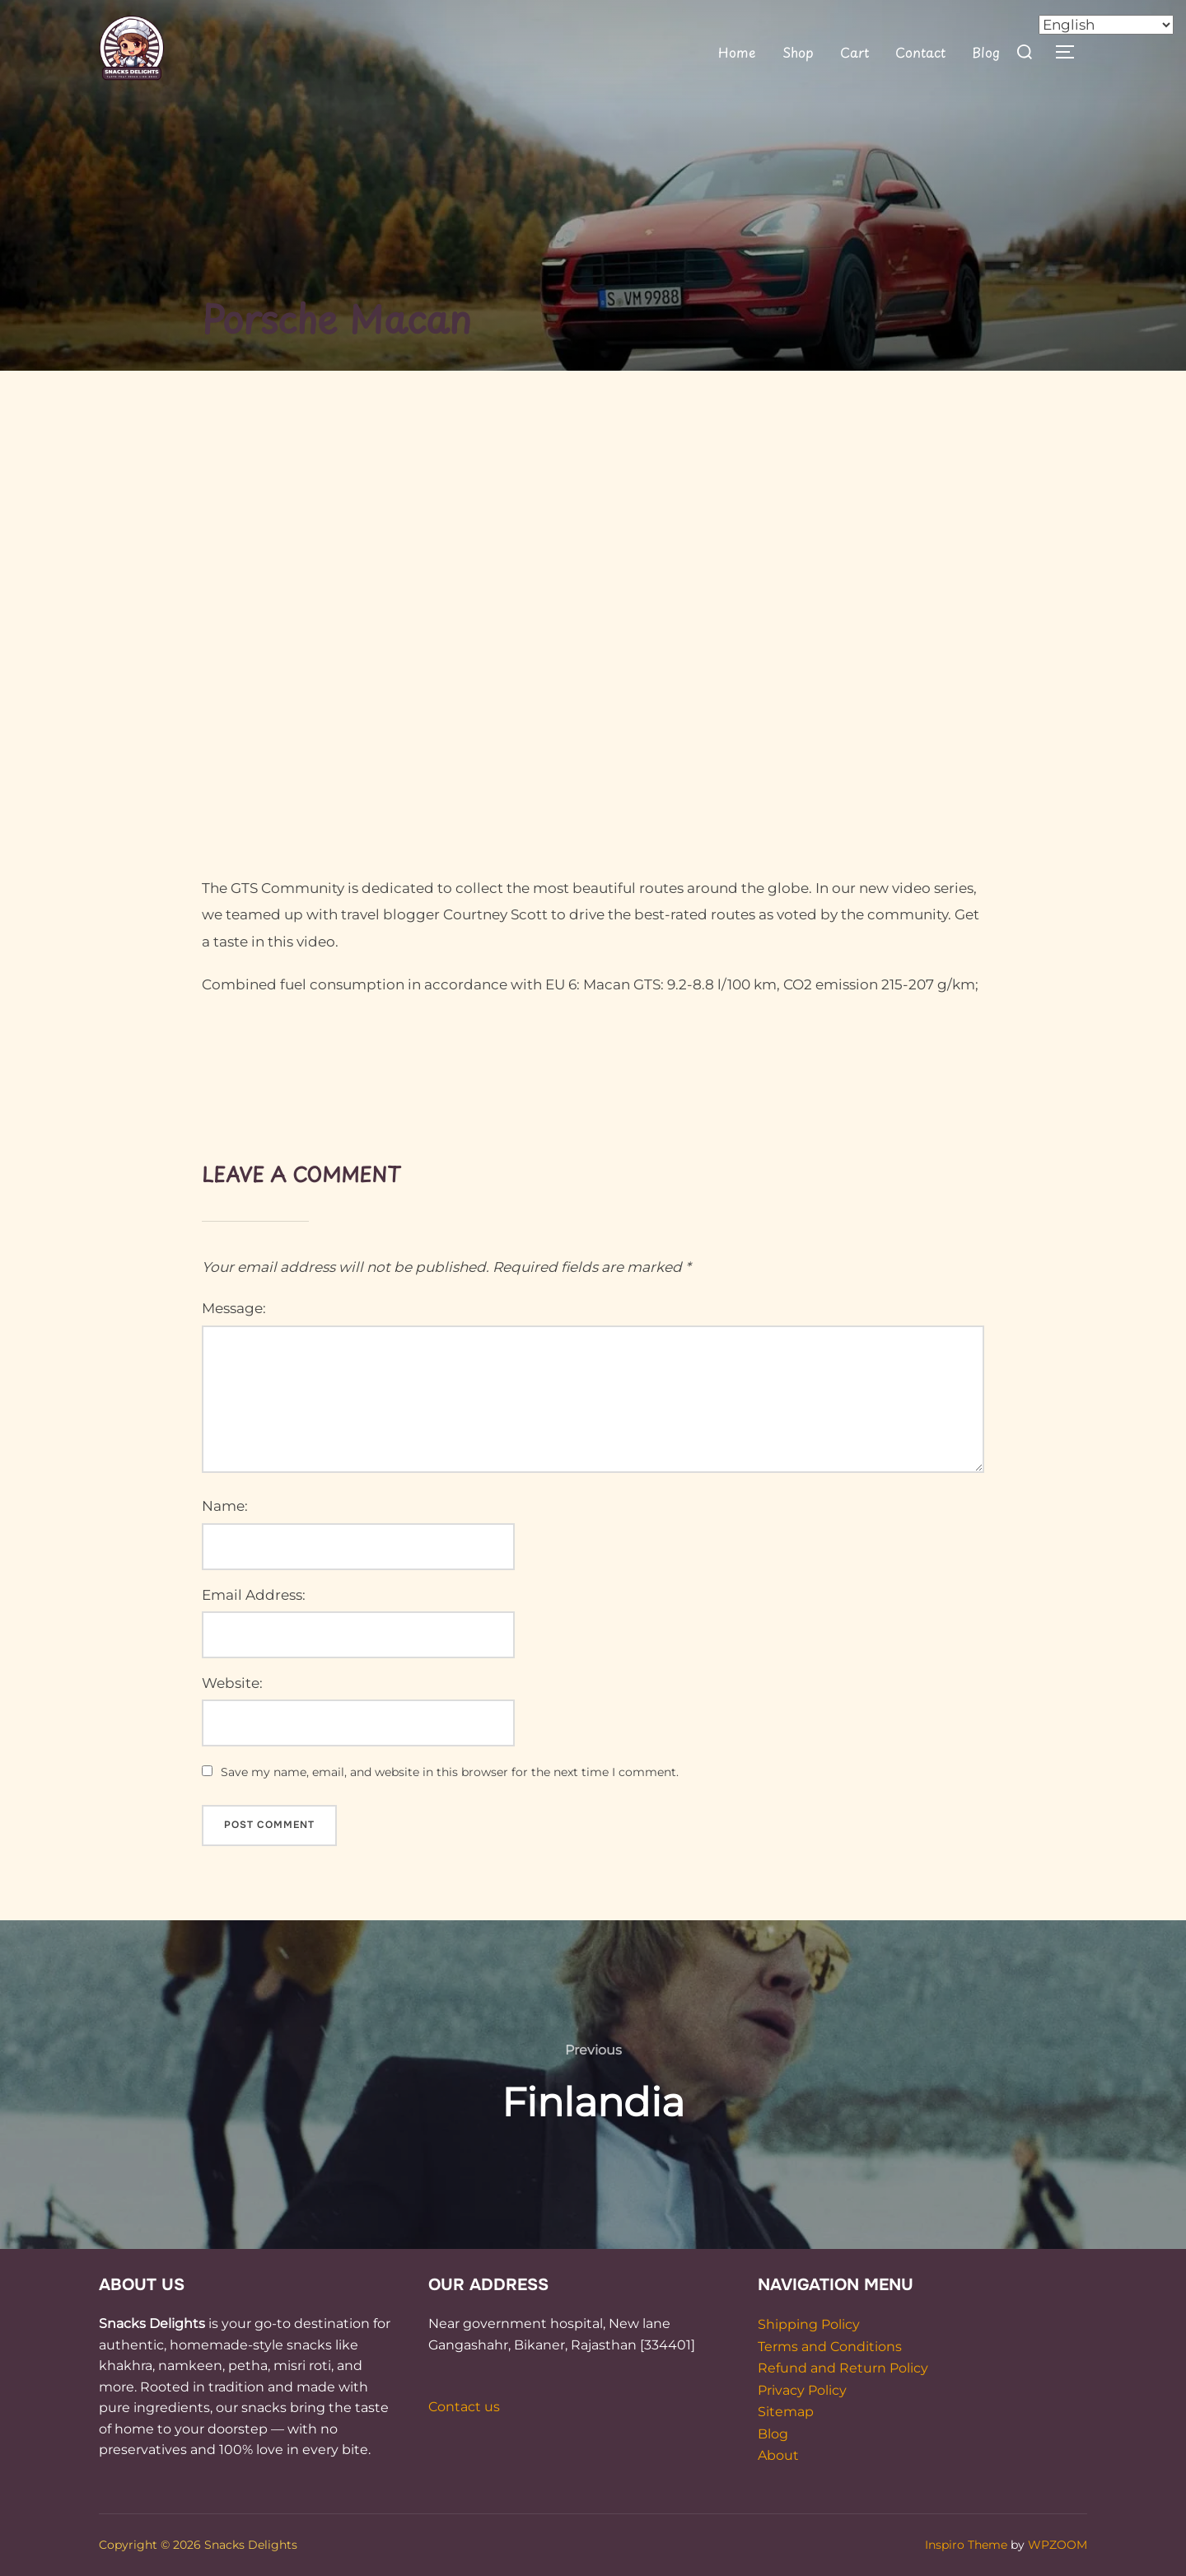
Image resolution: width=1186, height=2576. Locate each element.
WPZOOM (1057, 2544)
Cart (854, 52)
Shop (798, 52)
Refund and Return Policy (843, 2368)
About (778, 2455)
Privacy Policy (802, 2390)
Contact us (464, 2407)
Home (737, 52)
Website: (232, 1683)
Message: (234, 1308)
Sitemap (786, 2411)
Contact (920, 52)
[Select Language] (1106, 25)
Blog (986, 52)
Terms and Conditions (830, 2346)
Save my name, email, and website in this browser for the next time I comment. (450, 1772)
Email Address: (254, 1595)
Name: (225, 1506)
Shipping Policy (809, 2324)
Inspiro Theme (966, 2544)
